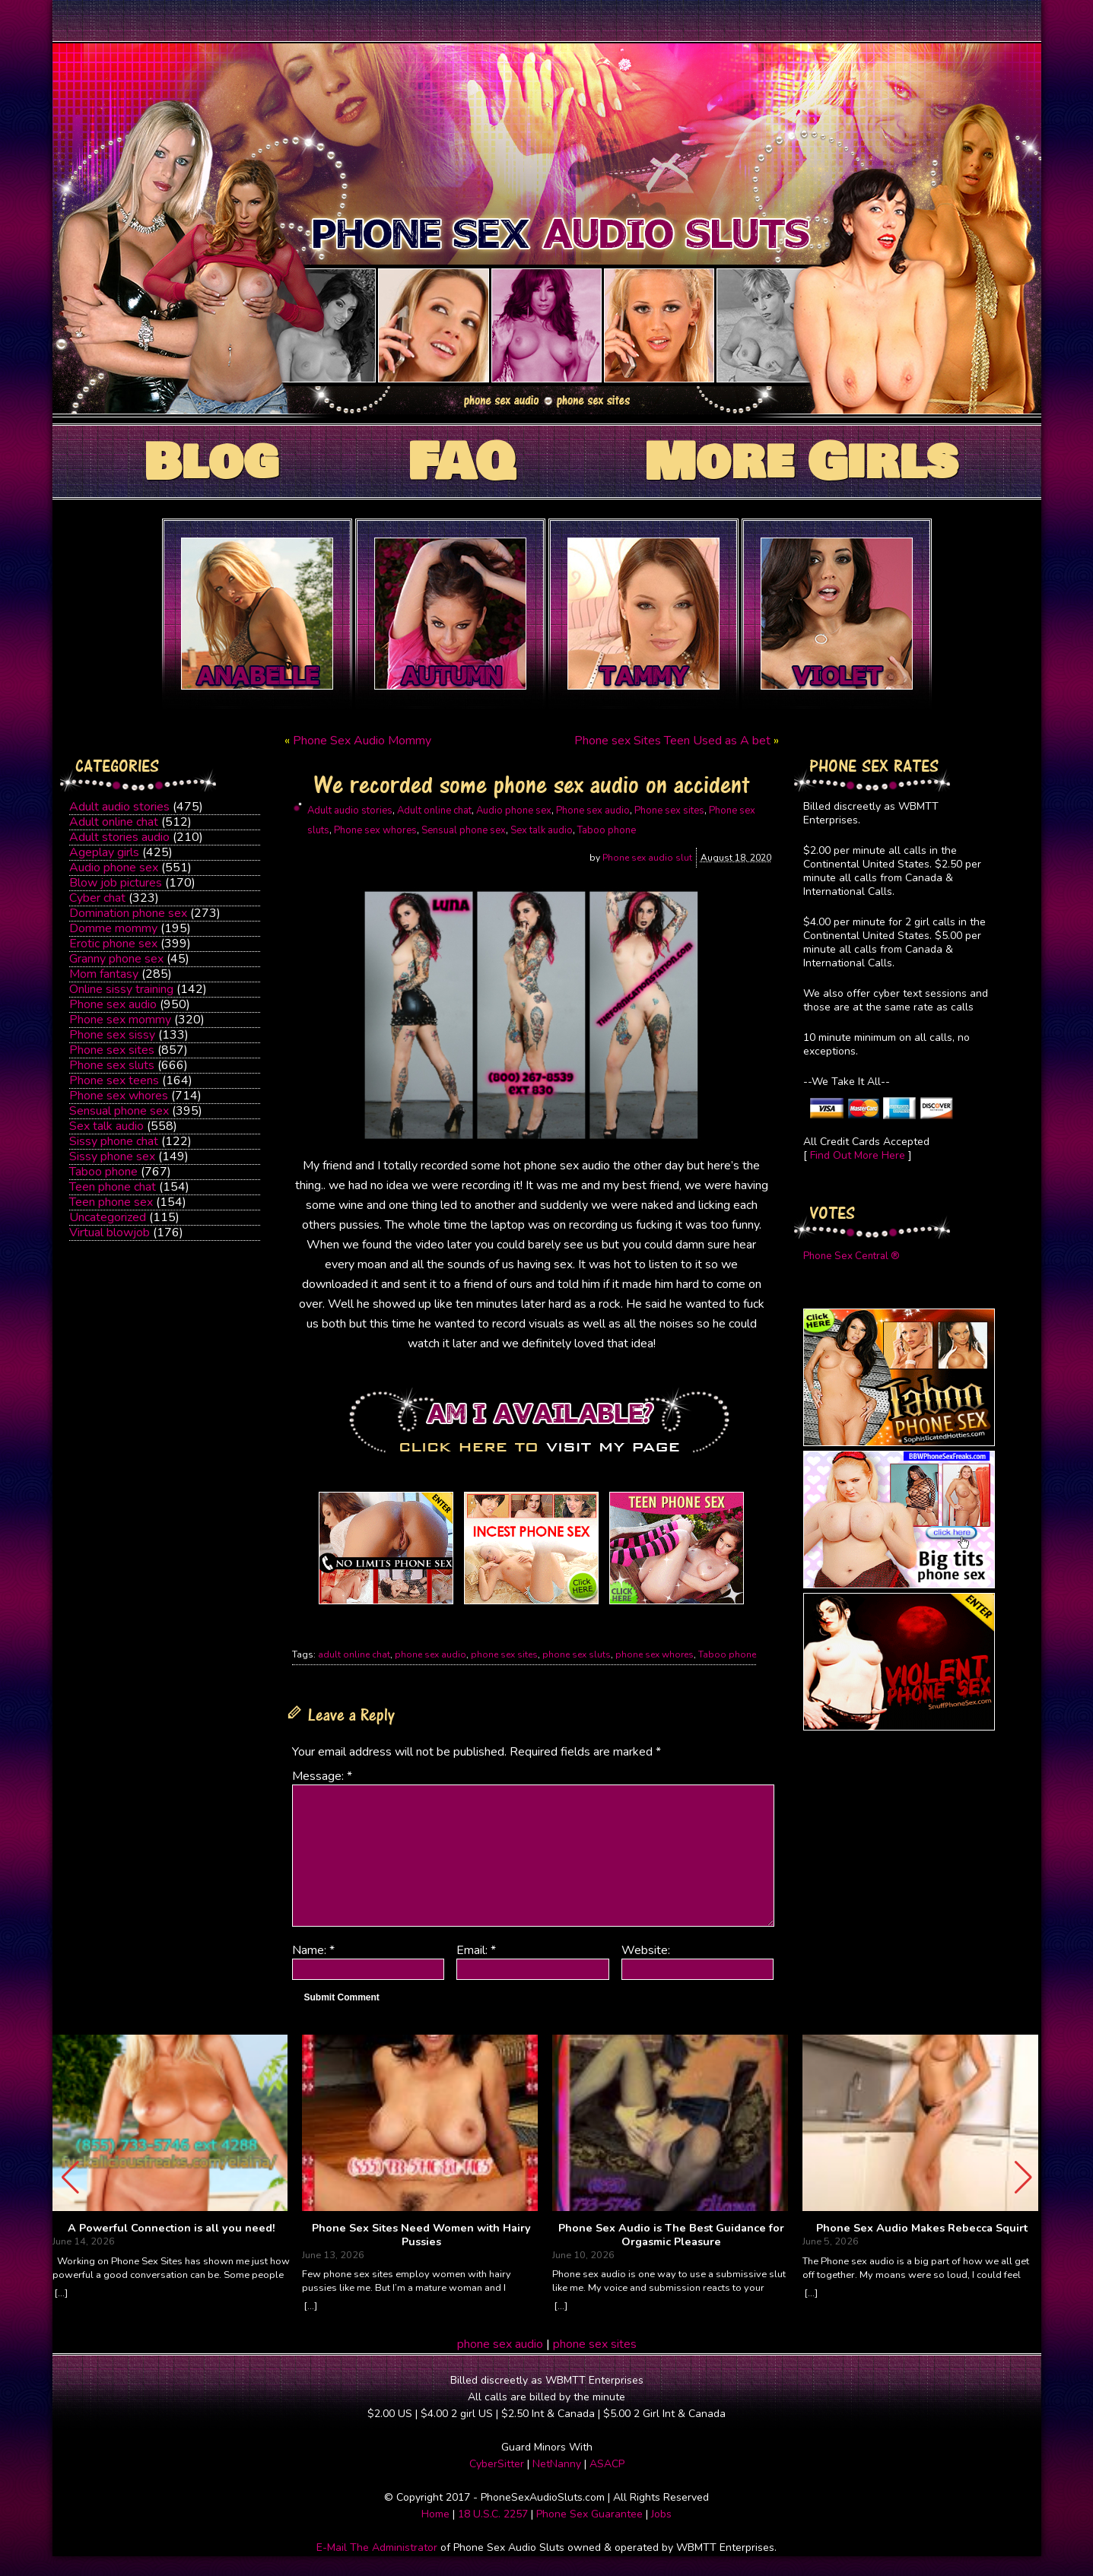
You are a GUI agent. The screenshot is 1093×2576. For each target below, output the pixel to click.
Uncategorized (107, 1217)
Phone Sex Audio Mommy (362, 740)
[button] (1023, 2177)
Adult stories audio (119, 837)
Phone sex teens (114, 1080)
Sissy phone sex (112, 1156)
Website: (645, 1950)
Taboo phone (103, 1171)
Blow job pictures (115, 882)
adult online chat (354, 1654)
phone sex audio (430, 1654)
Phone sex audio (113, 1004)
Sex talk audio (106, 1126)
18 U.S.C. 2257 (493, 2514)
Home (435, 2514)
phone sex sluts (576, 1654)
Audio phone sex (113, 867)
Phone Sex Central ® (851, 1256)
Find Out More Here (857, 1155)
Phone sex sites (111, 1050)
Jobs (661, 2514)
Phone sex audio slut (647, 858)
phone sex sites (504, 1654)
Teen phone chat (112, 1187)
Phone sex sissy (112, 1034)
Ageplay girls (104, 852)
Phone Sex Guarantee (589, 2514)
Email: (476, 1950)
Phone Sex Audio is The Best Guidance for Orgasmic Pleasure (671, 2235)
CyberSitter (496, 2464)
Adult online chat (113, 822)
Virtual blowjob (109, 1232)
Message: (322, 1776)
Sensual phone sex (119, 1110)
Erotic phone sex (113, 943)
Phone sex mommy (120, 1019)
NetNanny (556, 2464)
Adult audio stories (119, 806)
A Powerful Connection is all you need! (171, 2228)
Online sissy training (121, 989)
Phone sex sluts (111, 1065)
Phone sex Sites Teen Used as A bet (672, 740)
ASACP (606, 2464)
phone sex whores (654, 1654)
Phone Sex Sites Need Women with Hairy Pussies (421, 2235)
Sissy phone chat (113, 1141)
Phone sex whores (118, 1095)
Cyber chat (97, 898)
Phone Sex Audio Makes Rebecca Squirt (922, 2228)
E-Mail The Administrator (376, 2547)
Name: (313, 1950)
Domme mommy (113, 928)
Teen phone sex (111, 1202)
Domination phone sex (128, 913)
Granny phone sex (116, 958)
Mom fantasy (103, 974)
